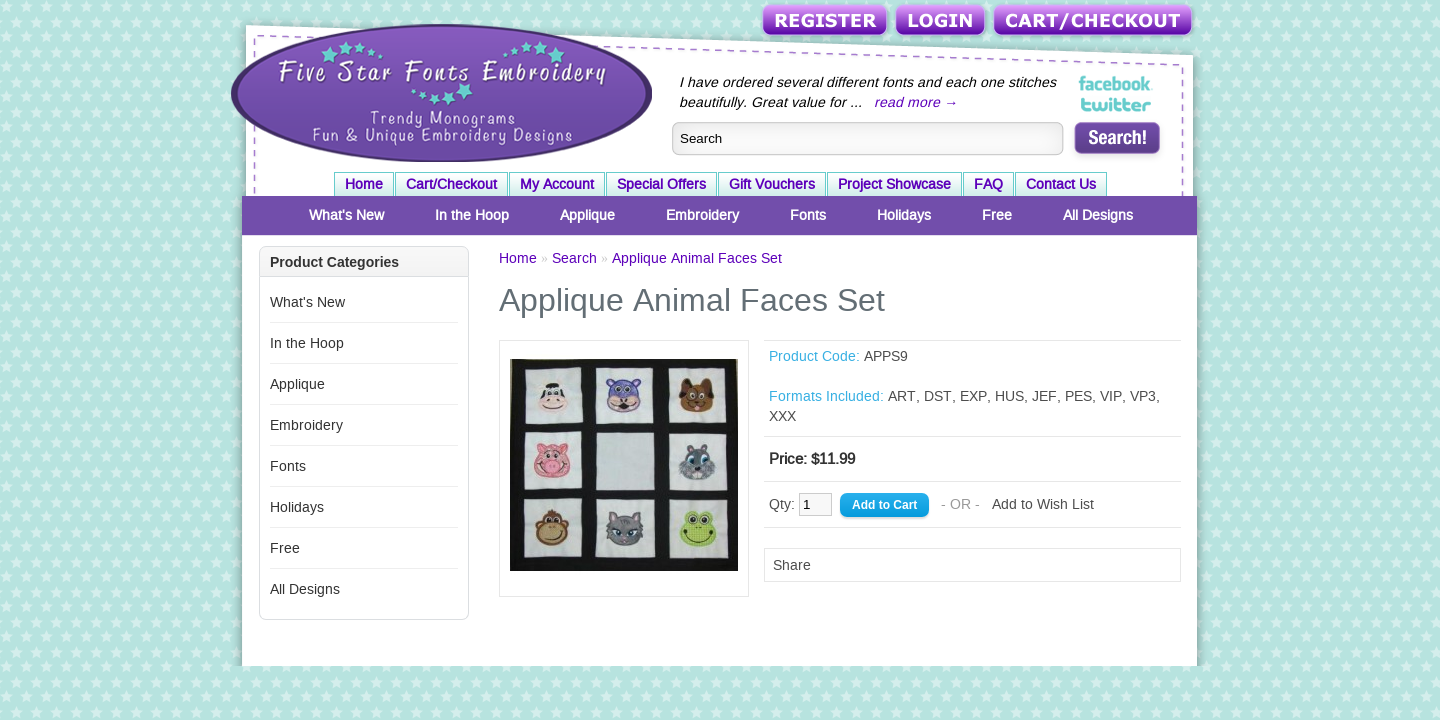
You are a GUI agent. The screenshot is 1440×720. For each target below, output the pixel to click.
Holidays (904, 215)
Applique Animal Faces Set (697, 258)
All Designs (1098, 215)
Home (364, 184)
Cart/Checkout (1094, 21)
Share (792, 565)
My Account (557, 184)
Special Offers (661, 184)
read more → (916, 102)
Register (826, 21)
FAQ (988, 184)
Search (574, 258)
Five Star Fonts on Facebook (1116, 84)
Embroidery (702, 215)
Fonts (808, 215)
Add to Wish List (1043, 504)
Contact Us (1061, 184)
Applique (587, 215)
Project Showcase (894, 184)
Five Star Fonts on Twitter (1116, 104)
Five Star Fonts (439, 91)
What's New (346, 215)
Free (997, 215)
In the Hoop (472, 215)
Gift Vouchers (772, 184)
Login (942, 21)
